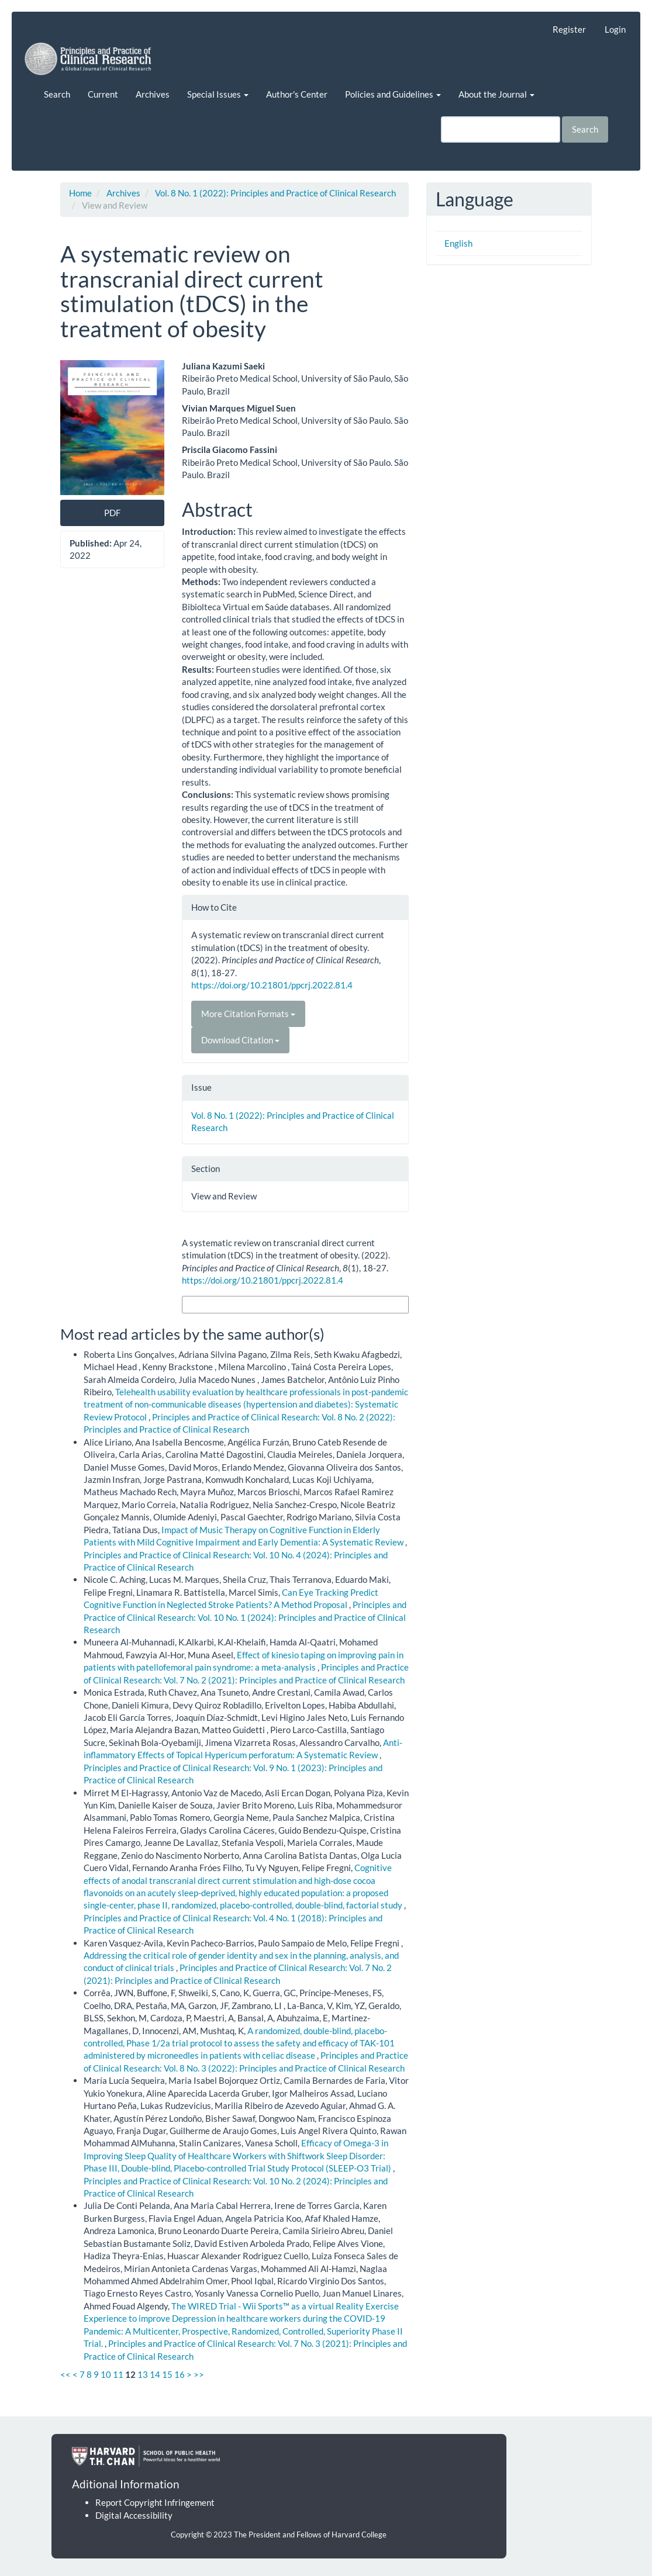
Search (57, 94)
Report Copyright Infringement (155, 2502)
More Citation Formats (248, 1013)
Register (569, 29)
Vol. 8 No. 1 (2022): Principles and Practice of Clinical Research (275, 193)
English (458, 243)
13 (142, 2374)
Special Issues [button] (218, 94)
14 (155, 2374)
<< (65, 2374)
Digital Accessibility (134, 2515)
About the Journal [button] (496, 94)
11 (118, 2374)
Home (80, 193)
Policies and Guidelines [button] (393, 94)
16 (179, 2374)
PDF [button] (112, 512)
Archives (153, 94)
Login (615, 29)
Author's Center (296, 94)
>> (199, 2374)
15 (167, 2374)
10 (106, 2374)
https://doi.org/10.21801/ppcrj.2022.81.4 (272, 985)
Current (103, 94)
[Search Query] (500, 129)
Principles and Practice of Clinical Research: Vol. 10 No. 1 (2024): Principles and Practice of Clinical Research (245, 1617)
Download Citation (240, 1040)
